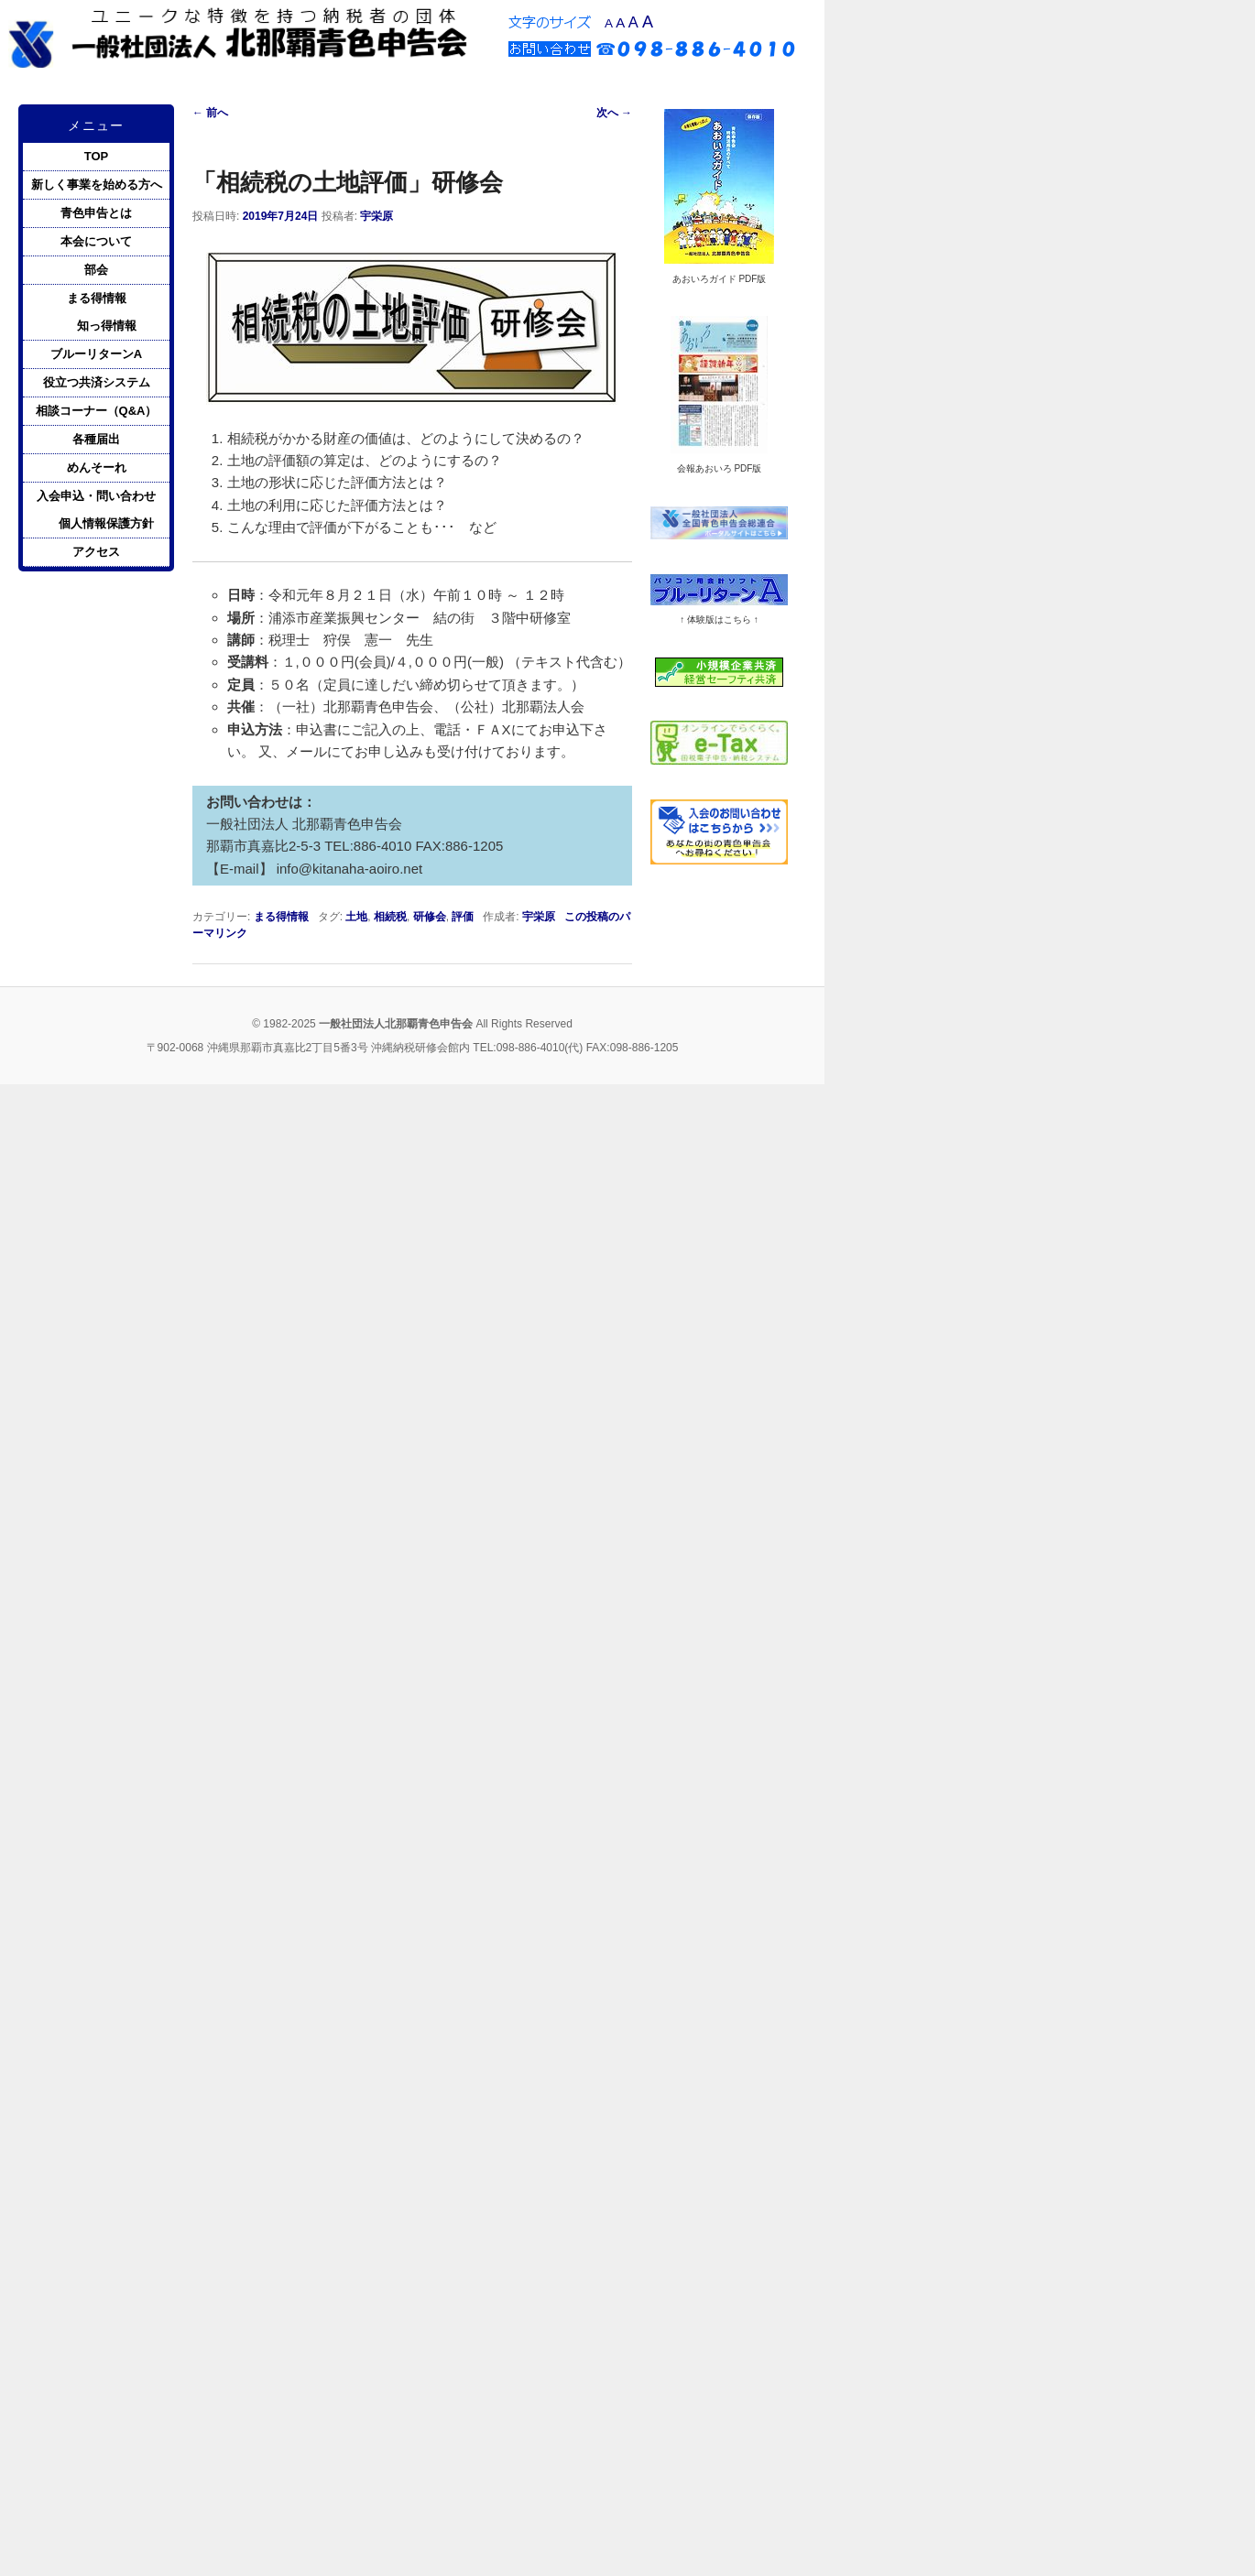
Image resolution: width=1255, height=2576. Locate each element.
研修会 (429, 916)
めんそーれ (96, 467)
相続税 (390, 916)
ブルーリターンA (96, 354)
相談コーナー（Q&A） (97, 411)
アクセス (96, 552)
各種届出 (96, 439)
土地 (356, 916)
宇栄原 (376, 216)
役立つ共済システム (96, 382)
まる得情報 (281, 916)
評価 (463, 916)
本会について (96, 241)
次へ (614, 112)
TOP (96, 156)
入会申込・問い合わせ (96, 496)
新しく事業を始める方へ (96, 184)
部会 (96, 270)
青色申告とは (96, 213)
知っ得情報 (106, 325)
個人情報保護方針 (106, 523)
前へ (210, 112)
